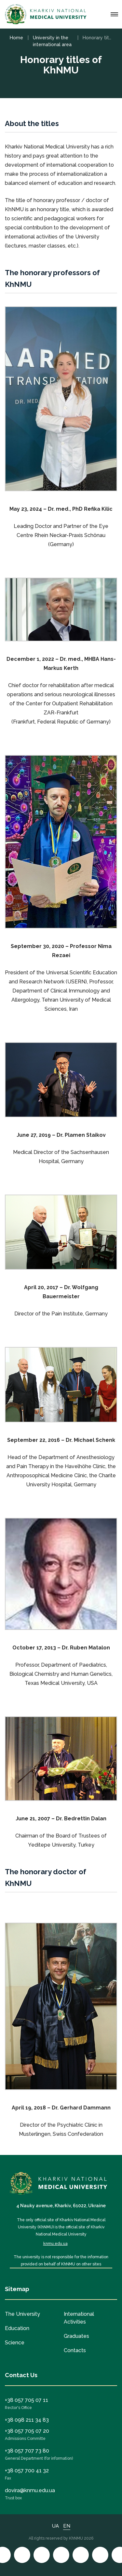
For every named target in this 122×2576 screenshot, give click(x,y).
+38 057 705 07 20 (27, 2431)
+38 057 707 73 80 (27, 2451)
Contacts (75, 2350)
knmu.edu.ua (55, 2243)
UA (55, 2526)
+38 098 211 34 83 (27, 2420)
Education (17, 2328)
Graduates (76, 2336)
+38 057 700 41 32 (27, 2470)
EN (66, 2526)
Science (14, 2342)
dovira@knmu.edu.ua (30, 2490)
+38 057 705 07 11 (26, 2400)
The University (22, 2314)
